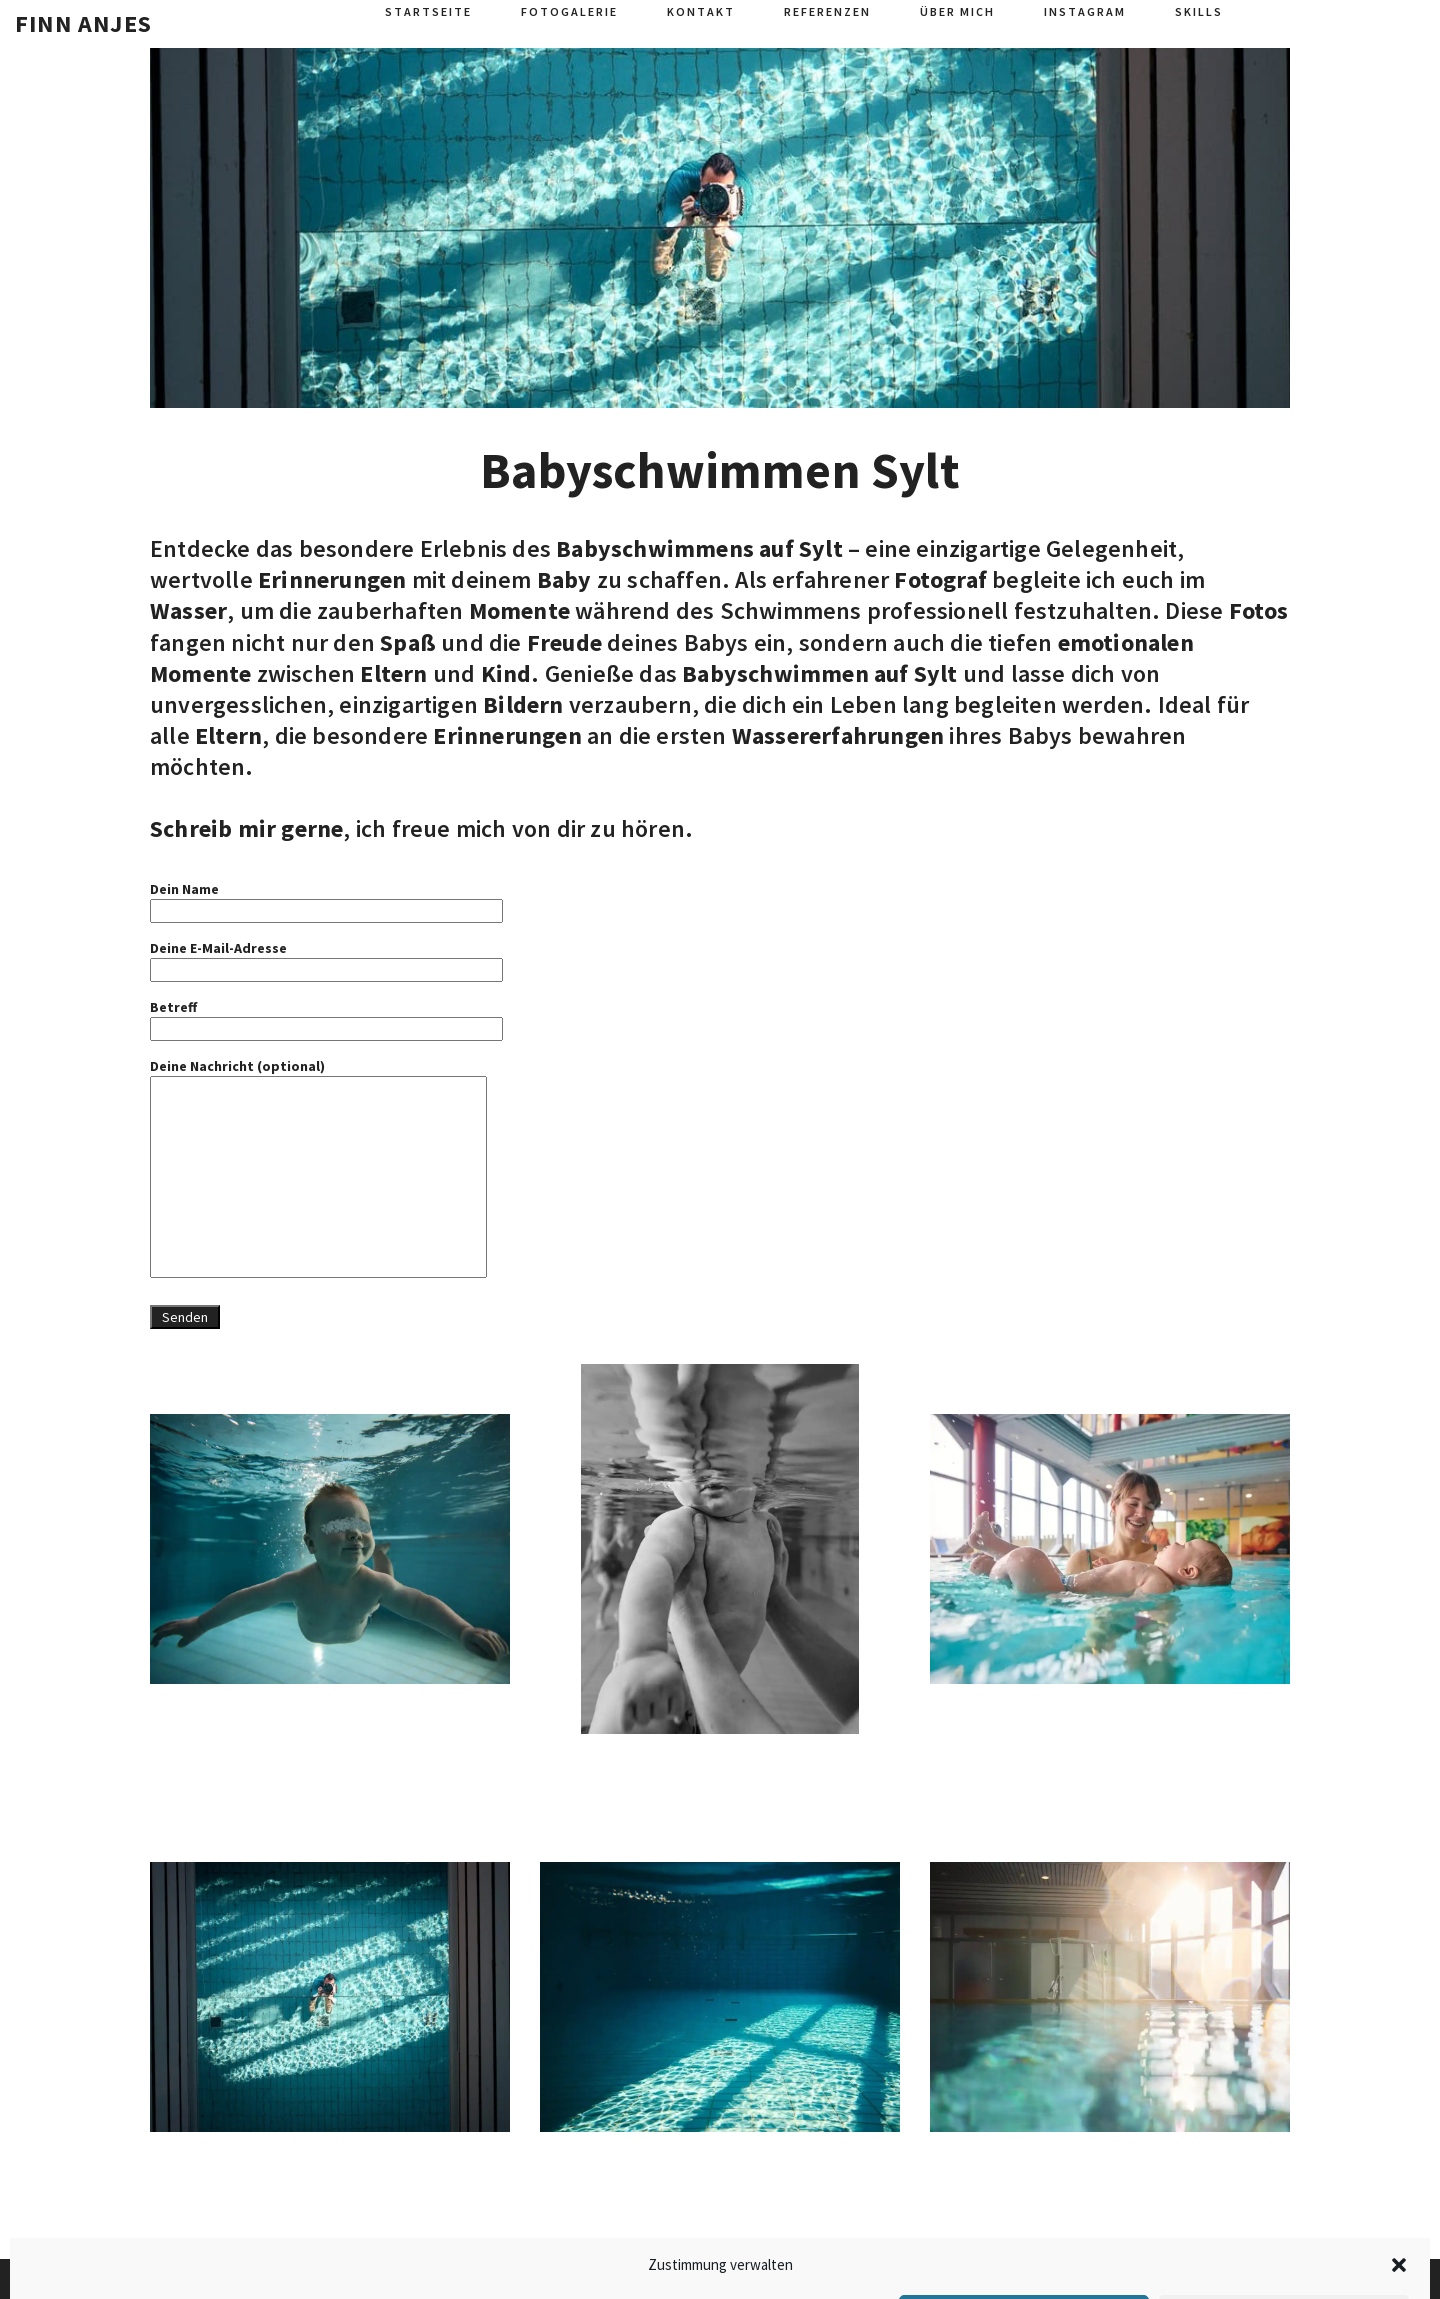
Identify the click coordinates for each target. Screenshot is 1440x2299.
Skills (1199, 11)
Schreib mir (213, 828)
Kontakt (701, 11)
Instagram (1085, 11)
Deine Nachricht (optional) (318, 1169)
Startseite (428, 11)
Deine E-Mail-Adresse (326, 959)
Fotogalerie (569, 11)
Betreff (326, 1018)
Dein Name (326, 900)
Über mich (957, 11)
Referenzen (827, 11)
